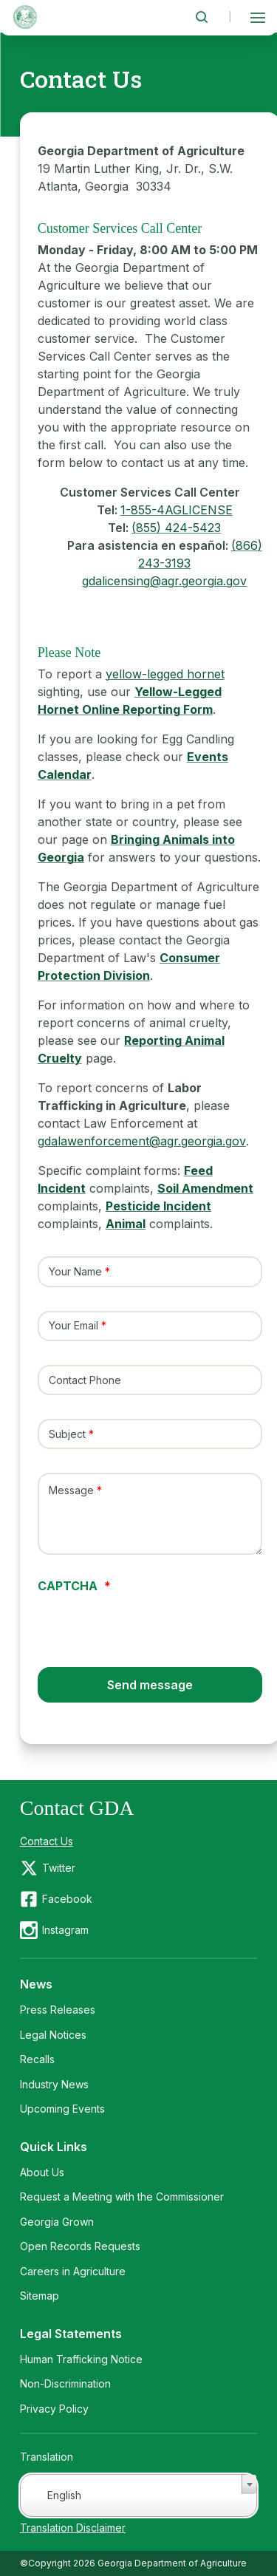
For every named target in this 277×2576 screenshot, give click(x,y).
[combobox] (139, 2495)
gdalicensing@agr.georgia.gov (164, 580)
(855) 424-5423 (176, 527)
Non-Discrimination (65, 2383)
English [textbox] (64, 2495)
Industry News (54, 2084)
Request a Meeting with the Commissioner (122, 2196)
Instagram (65, 1930)
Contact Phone (85, 1380)
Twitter (58, 1867)
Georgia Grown (57, 2221)
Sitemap (39, 2295)
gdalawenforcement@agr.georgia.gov (142, 1141)
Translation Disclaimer (73, 2528)
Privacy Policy (54, 2408)
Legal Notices (53, 2034)
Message (71, 1491)
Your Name (75, 1271)
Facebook (67, 1898)
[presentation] (150, 1620)
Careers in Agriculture (73, 2271)
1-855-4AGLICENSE (176, 509)
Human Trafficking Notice (81, 2359)
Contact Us (46, 1841)
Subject (67, 1434)
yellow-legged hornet (165, 674)
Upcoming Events (62, 2108)
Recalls (37, 2059)
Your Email (73, 1326)
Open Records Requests (80, 2246)
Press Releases (57, 2009)
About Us (42, 2172)
